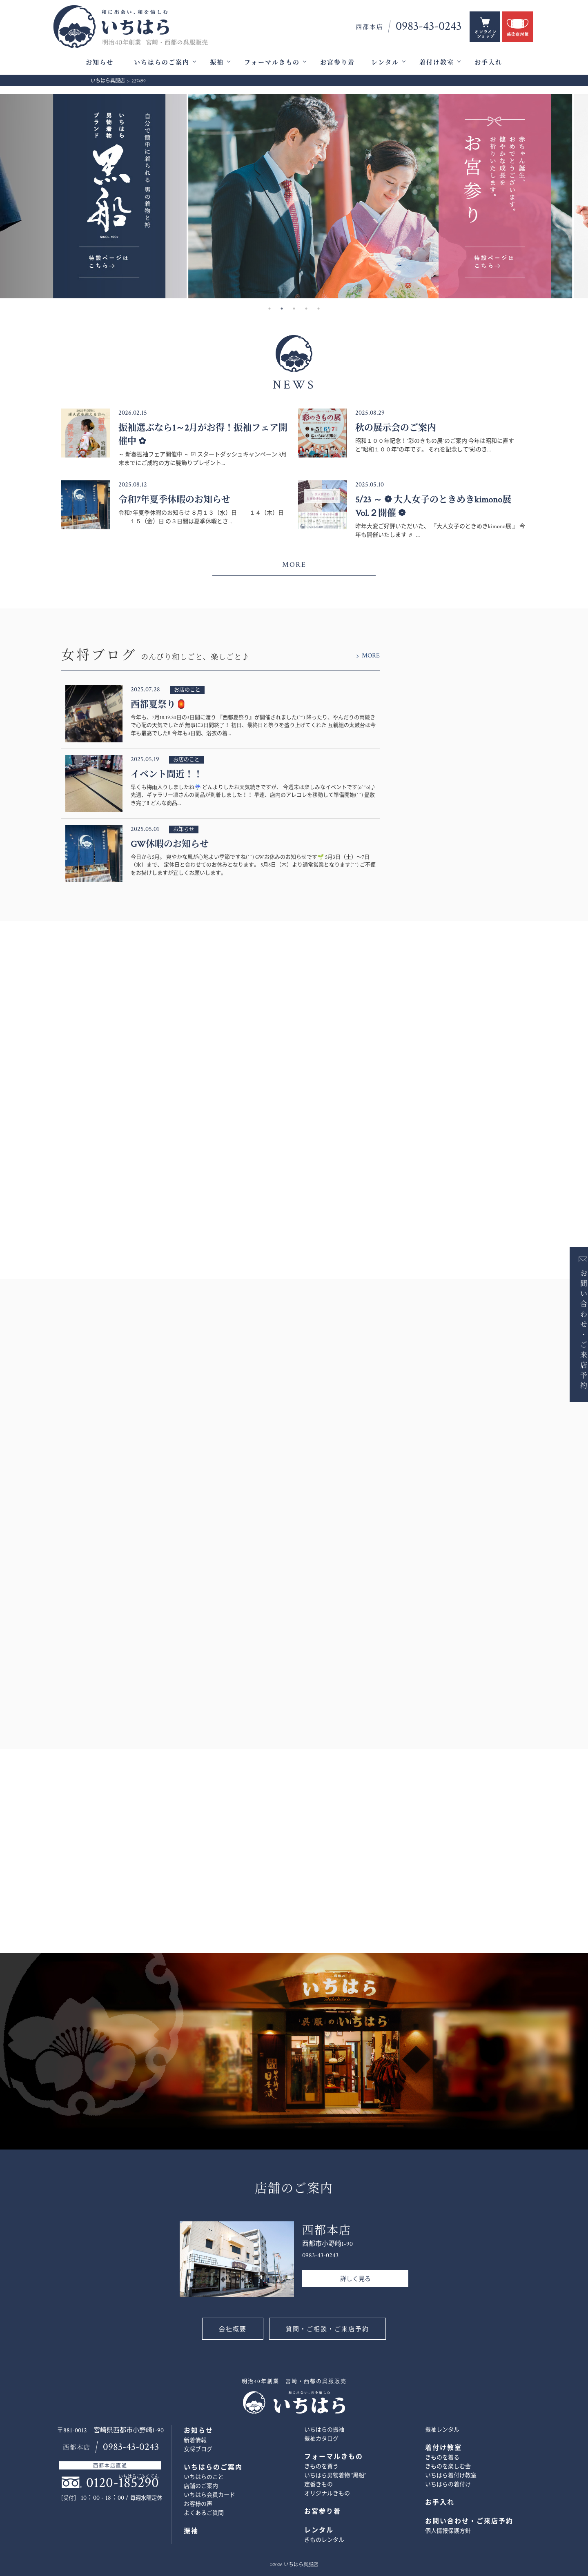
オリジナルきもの (327, 2493)
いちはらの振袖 (324, 2430)
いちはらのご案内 (161, 63)
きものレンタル (324, 2540)
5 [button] (318, 308)
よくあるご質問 (204, 2513)
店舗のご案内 (201, 2486)
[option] (294, 196)
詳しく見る (355, 2279)
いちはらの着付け (448, 2484)
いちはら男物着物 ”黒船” (335, 2475)
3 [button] (294, 308)
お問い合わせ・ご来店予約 (574, 1329)
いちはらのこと (204, 2477)
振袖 (217, 63)
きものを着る (442, 2457)
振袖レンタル (442, 2430)
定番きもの (318, 2484)
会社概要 (233, 2329)
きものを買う (321, 2466)
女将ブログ (198, 2449)
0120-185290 (122, 2483)
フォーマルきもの (272, 63)
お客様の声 (198, 2504)
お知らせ (100, 63)
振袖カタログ (321, 2439)
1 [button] (269, 308)
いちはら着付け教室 (451, 2475)
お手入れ (488, 63)
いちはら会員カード (209, 2495)
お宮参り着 (337, 63)
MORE (294, 564)
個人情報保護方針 (448, 2531)
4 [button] (306, 308)
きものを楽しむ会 (448, 2466)
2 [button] (282, 308)
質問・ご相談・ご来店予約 (327, 2329)
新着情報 (195, 2440)
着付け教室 (436, 63)
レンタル (385, 63)
